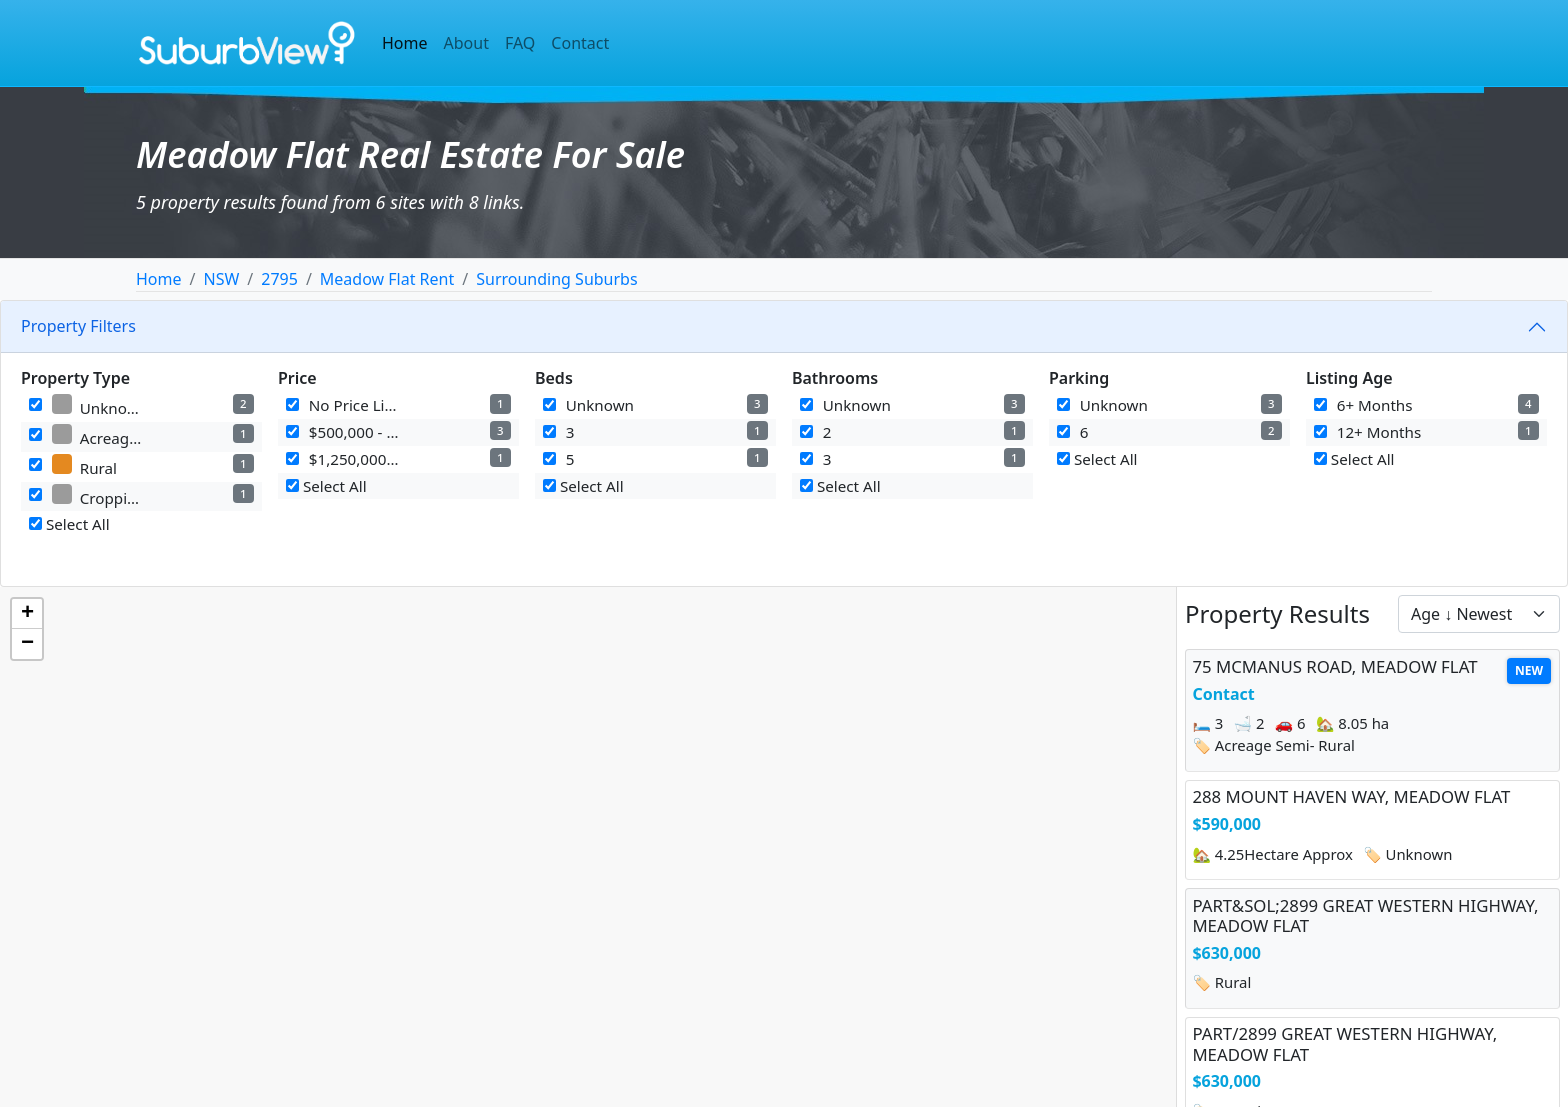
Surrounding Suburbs (556, 279)
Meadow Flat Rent (387, 279)
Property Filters (78, 326)
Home (405, 43)
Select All (69, 524)
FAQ (520, 43)
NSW (221, 279)
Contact (580, 43)
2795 (279, 279)
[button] (27, 614)
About (466, 43)
